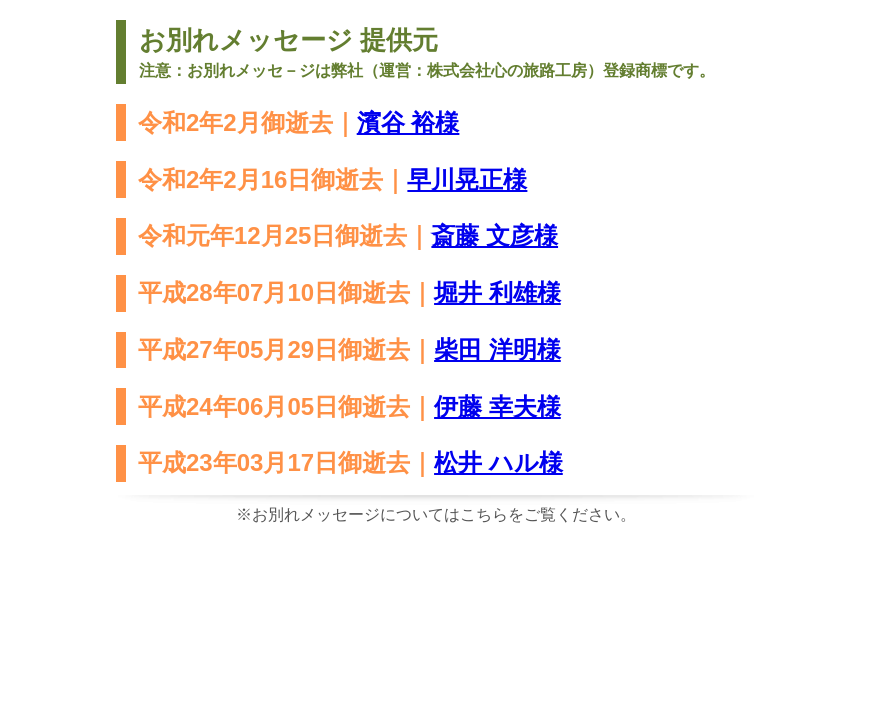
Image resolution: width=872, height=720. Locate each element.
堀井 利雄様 (497, 292)
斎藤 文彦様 (494, 235)
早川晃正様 (467, 179)
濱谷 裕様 (408, 122)
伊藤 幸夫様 (497, 406)
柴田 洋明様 (497, 349)
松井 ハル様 (498, 462)
